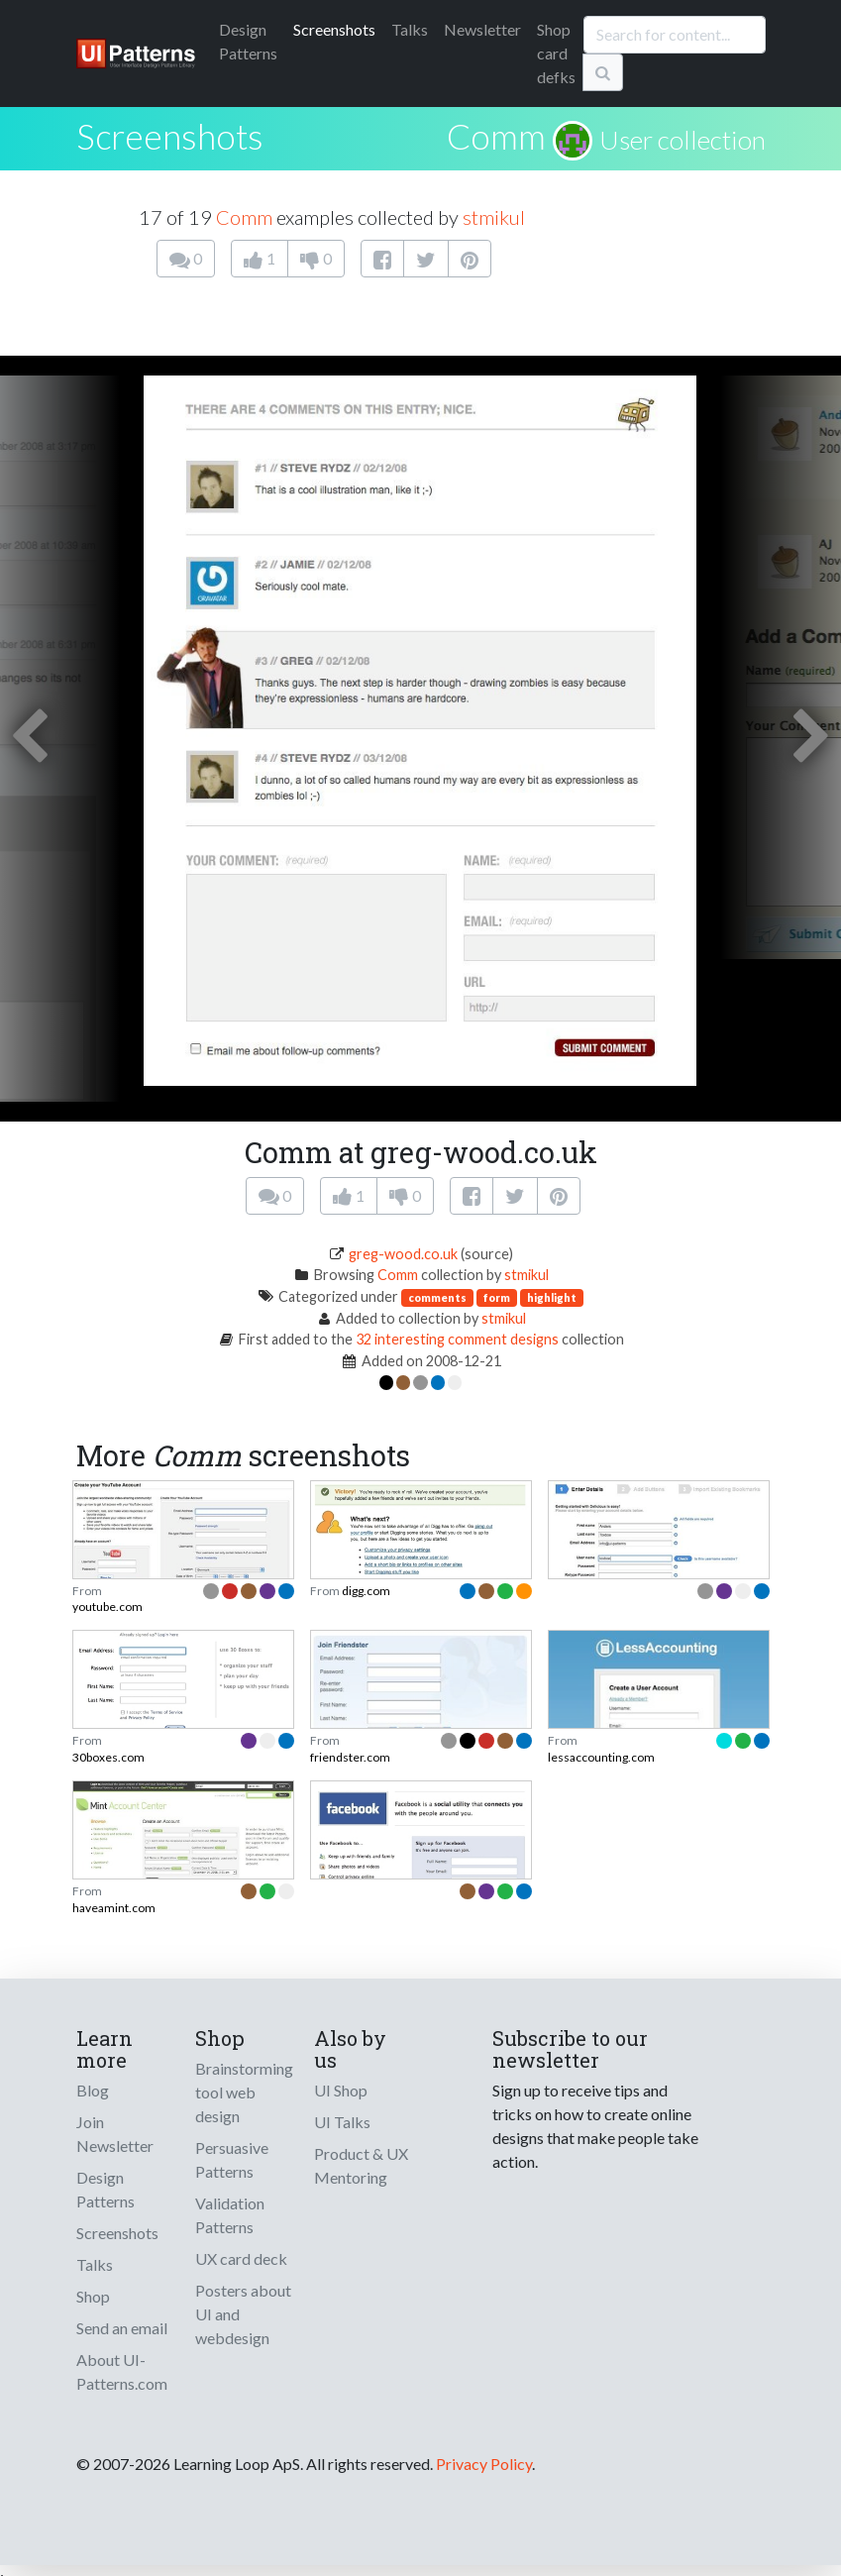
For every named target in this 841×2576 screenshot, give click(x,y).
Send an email (121, 2327)
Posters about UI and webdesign (243, 2314)
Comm (496, 136)
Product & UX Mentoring (361, 2165)
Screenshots (334, 29)
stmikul (494, 217)
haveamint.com (114, 1907)
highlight (552, 1297)
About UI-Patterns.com (121, 2371)
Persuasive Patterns (231, 2159)
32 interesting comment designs (457, 1339)
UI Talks (342, 2121)
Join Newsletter (115, 2133)
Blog (92, 2090)
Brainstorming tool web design (244, 2092)
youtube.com (107, 1606)
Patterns (248, 41)
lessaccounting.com (601, 1757)
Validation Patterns (229, 2215)
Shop (93, 2296)
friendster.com (350, 1757)
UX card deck (241, 2258)
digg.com (366, 1590)
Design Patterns (105, 2189)
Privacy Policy (484, 2463)
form (496, 1297)
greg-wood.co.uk (403, 1253)
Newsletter (482, 29)
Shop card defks (556, 53)
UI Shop (341, 2090)
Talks (409, 29)
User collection (682, 140)
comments (437, 1297)
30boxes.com (108, 1757)
